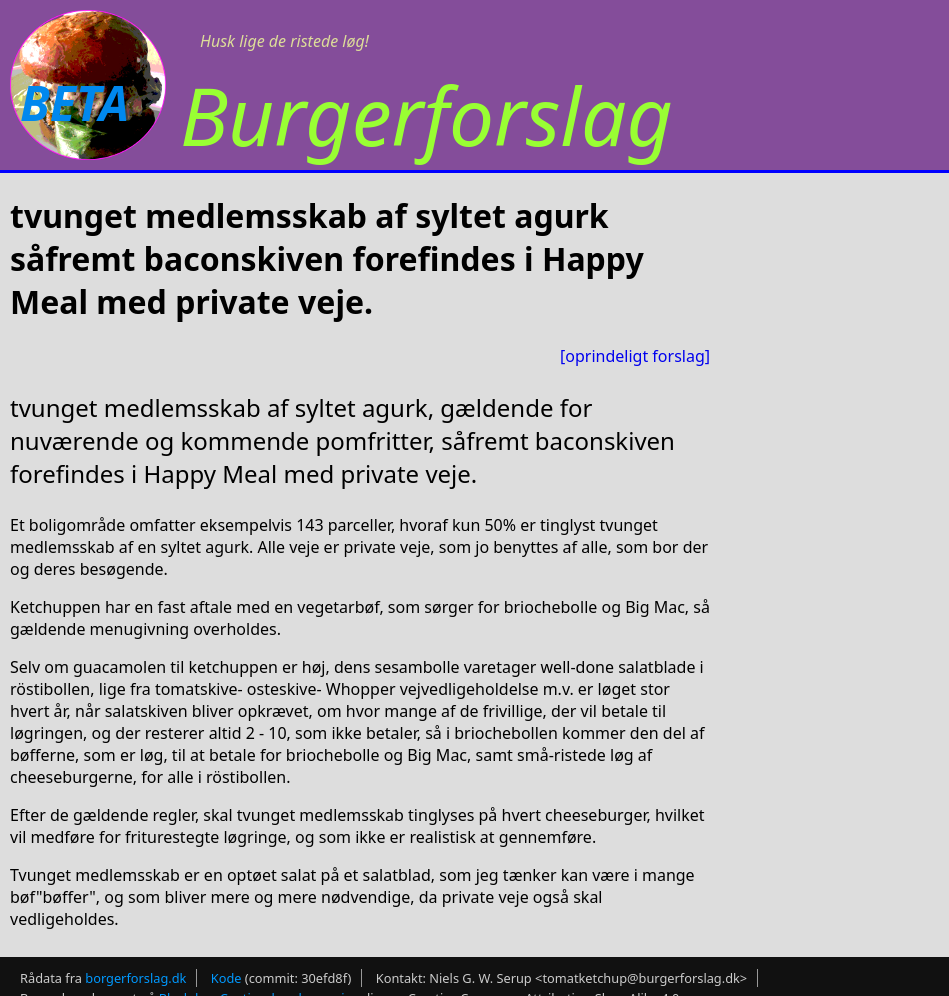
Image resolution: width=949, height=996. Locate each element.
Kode (226, 978)
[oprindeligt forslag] (635, 356)
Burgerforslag (426, 114)
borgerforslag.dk (135, 978)
